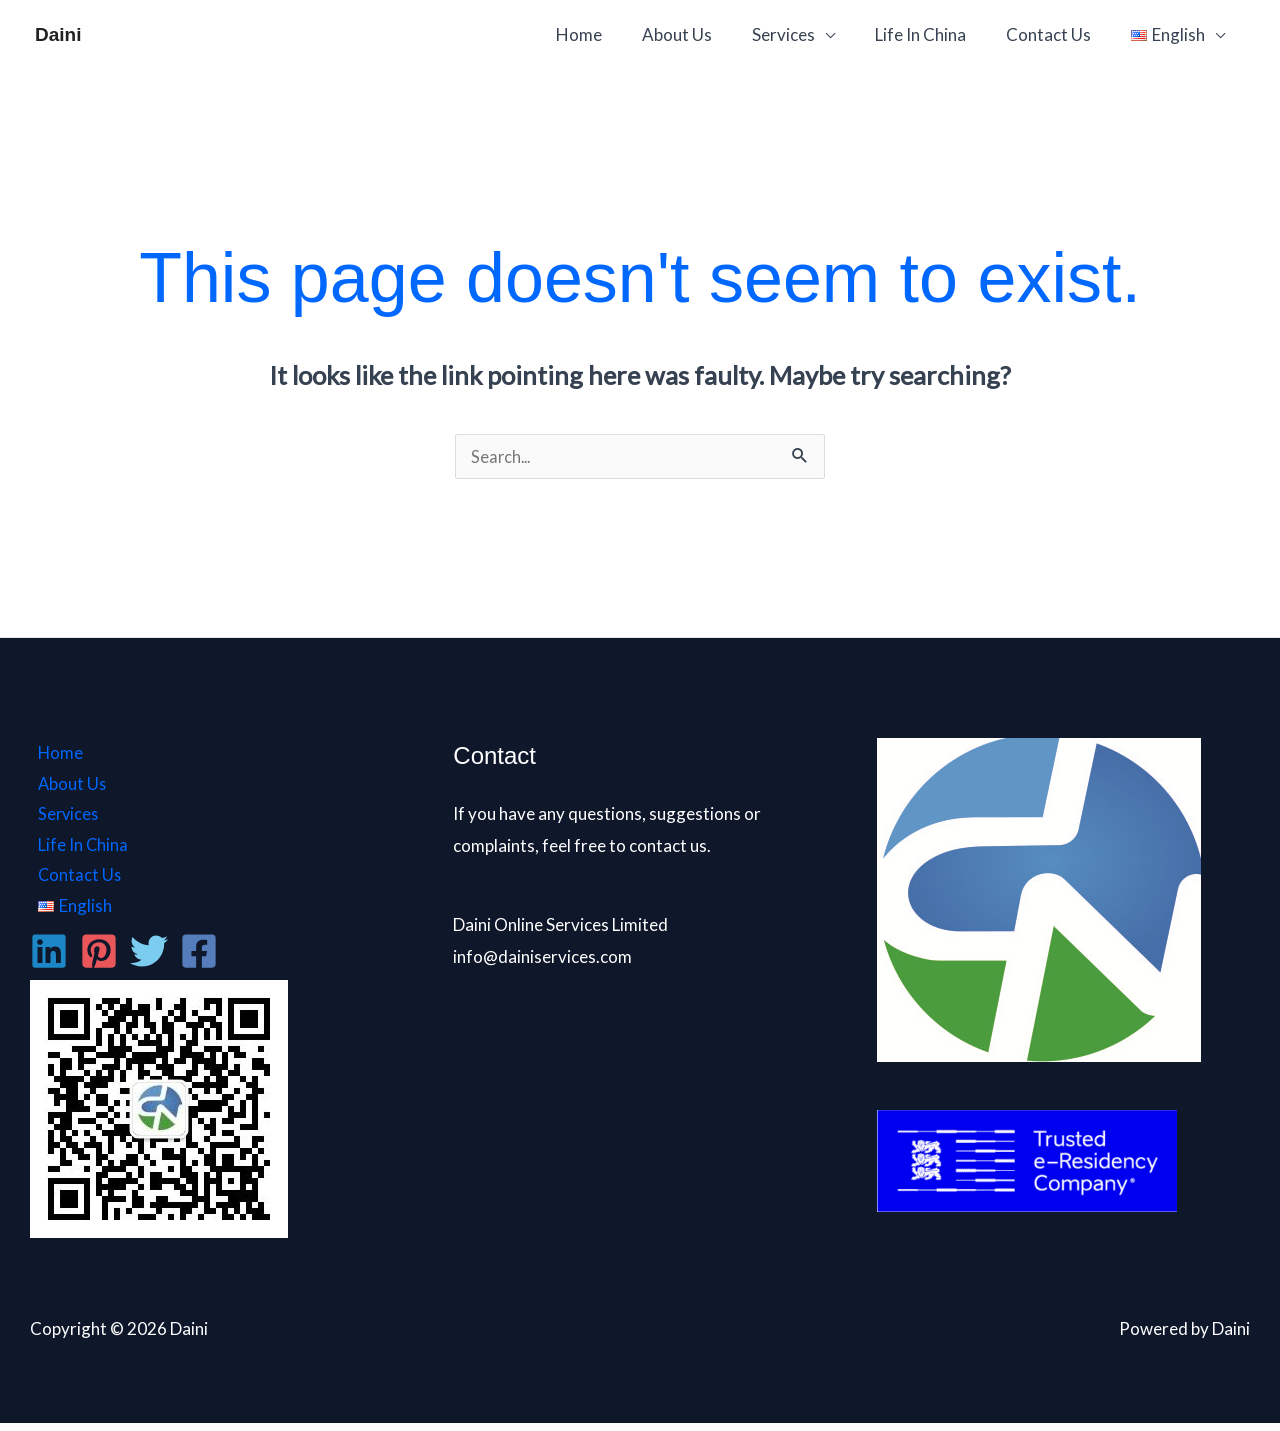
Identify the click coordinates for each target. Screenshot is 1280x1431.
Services (804, 34)
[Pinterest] (99, 959)
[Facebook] (199, 959)
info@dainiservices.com (542, 958)
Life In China (935, 34)
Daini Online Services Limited (560, 926)
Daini (58, 34)
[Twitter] (149, 959)
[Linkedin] (49, 959)
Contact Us (1057, 34)
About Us (704, 34)
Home (612, 34)
